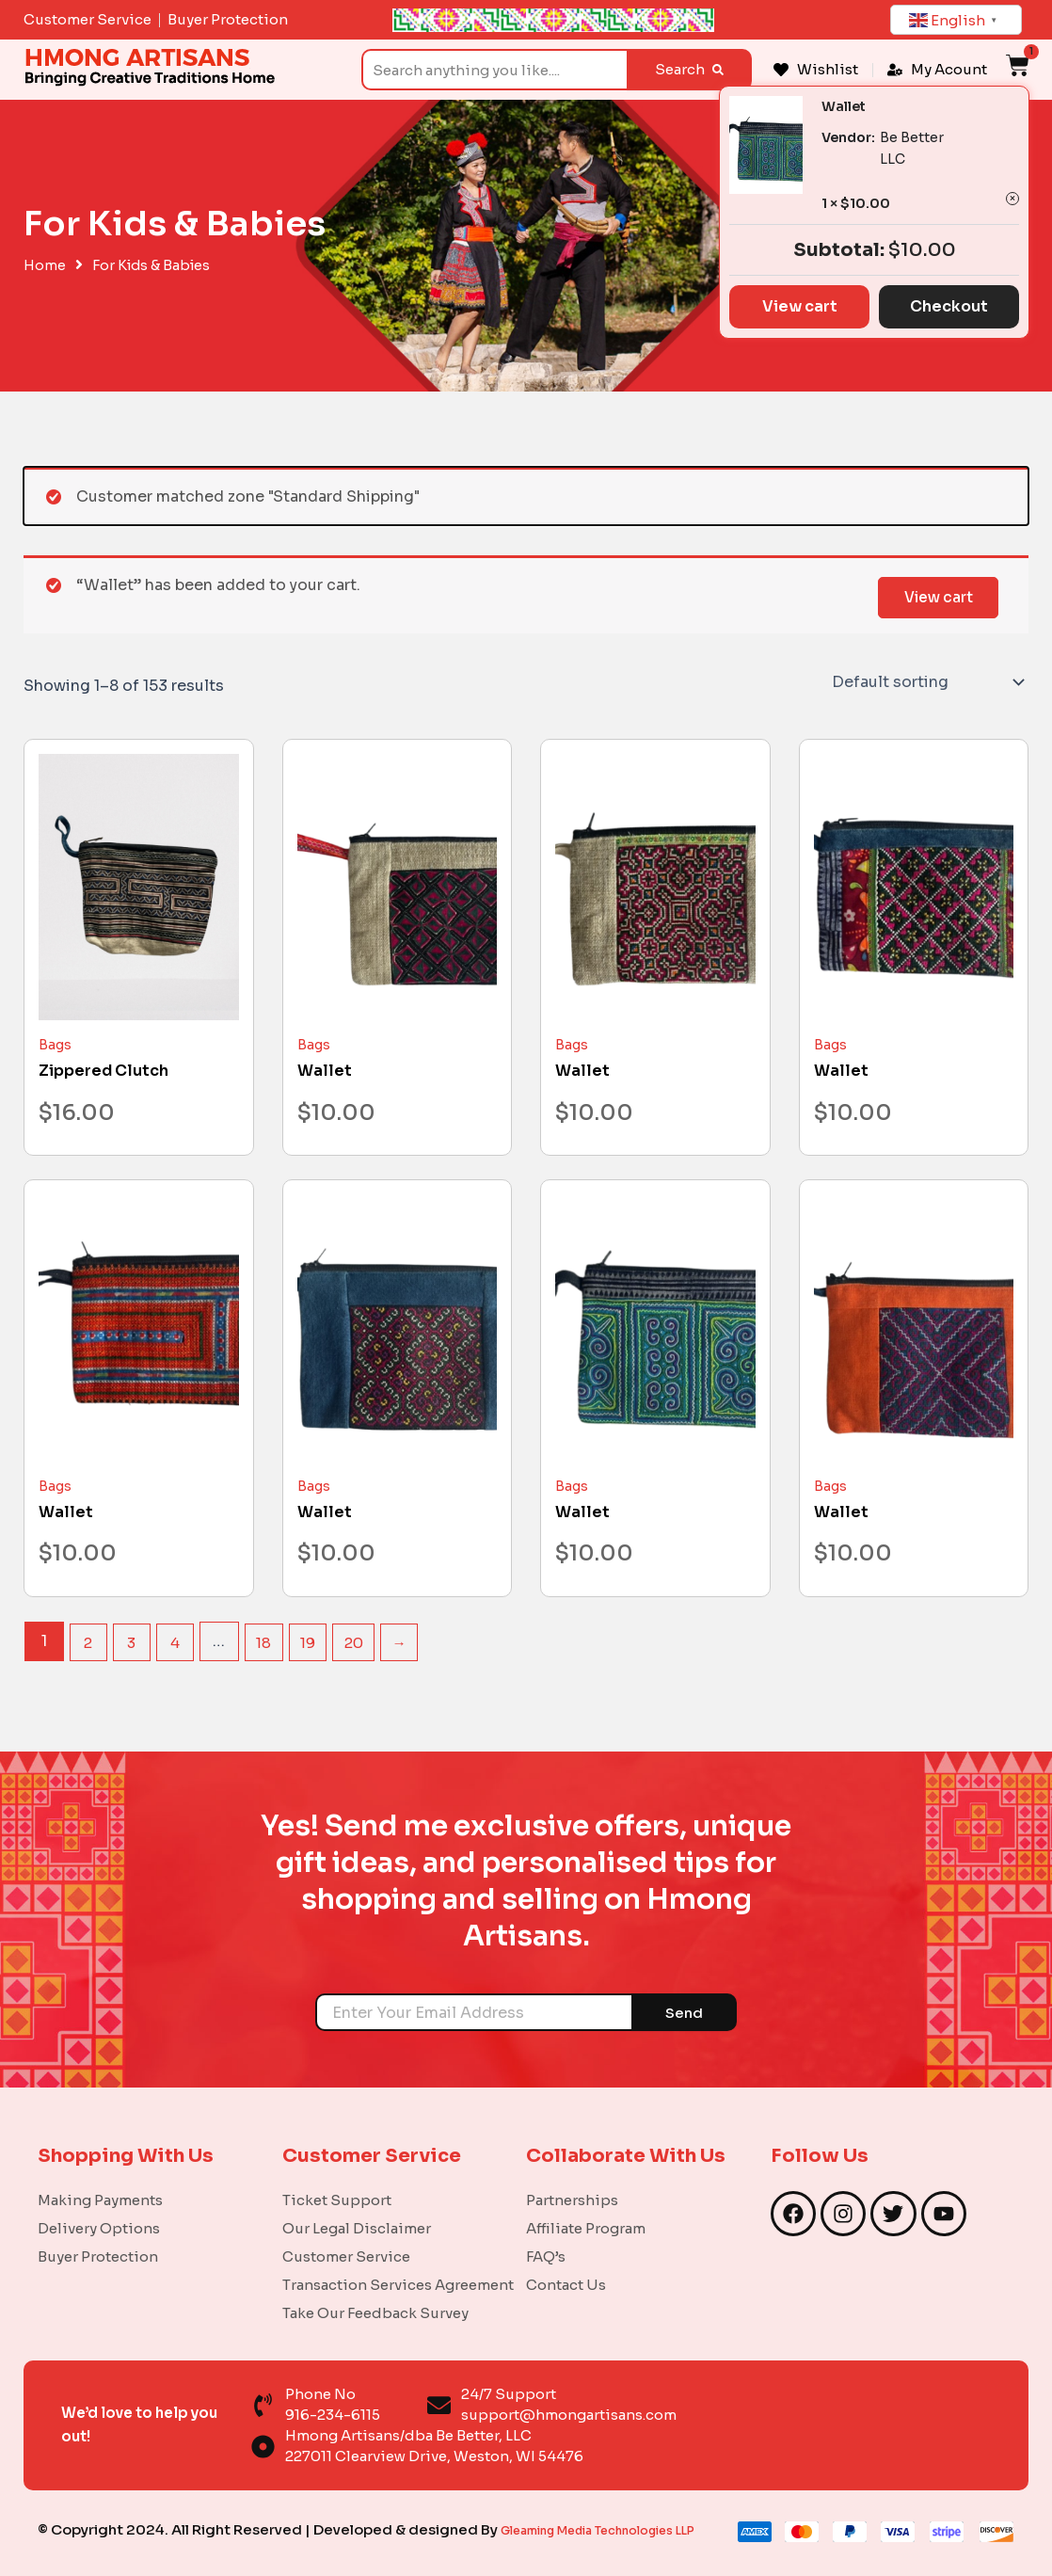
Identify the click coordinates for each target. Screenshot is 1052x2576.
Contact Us (566, 2262)
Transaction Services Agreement (398, 2262)
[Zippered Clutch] (139, 887)
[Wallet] (397, 887)
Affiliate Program (586, 2206)
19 (316, 1641)
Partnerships (572, 2177)
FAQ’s (546, 2234)
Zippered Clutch (103, 1070)
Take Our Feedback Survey (375, 2290)
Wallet (843, 106)
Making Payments (100, 2177)
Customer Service (346, 2234)
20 (364, 1641)
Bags (55, 1044)
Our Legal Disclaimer (356, 2206)
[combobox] (494, 69)
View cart (933, 595)
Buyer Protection (98, 2234)
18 (270, 1641)
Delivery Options (99, 2206)
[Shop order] (926, 682)
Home (45, 265)
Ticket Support (336, 2177)
